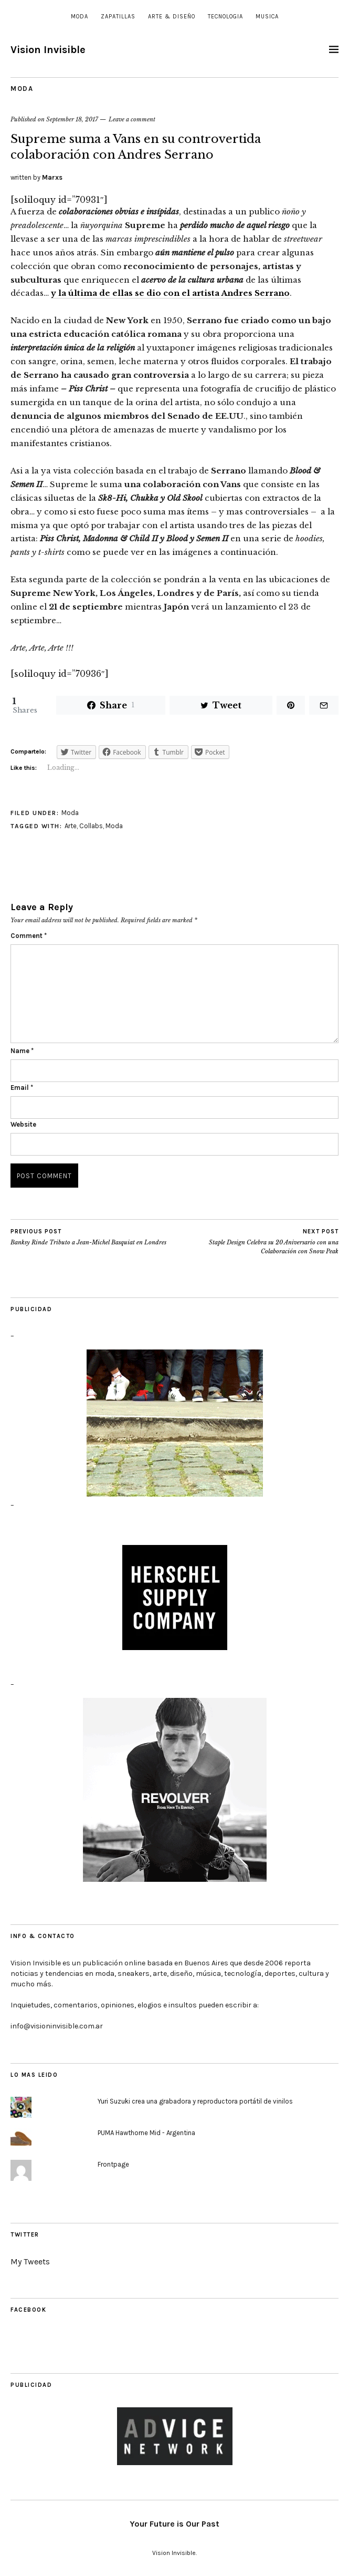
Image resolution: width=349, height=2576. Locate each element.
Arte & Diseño (171, 16)
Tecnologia (225, 16)
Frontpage (113, 2164)
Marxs (52, 177)
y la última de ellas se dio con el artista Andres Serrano (170, 293)
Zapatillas (118, 16)
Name (22, 1051)
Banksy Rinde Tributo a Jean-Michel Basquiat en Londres (88, 1237)
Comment (28, 936)
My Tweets (30, 2261)
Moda (79, 16)
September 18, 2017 (72, 119)
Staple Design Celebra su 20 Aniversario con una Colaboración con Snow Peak (257, 1241)
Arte (71, 826)
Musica (267, 16)
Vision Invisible (48, 50)
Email (21, 1087)
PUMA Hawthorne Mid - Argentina (146, 2133)
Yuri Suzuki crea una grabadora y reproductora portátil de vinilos (195, 2101)
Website (23, 1124)
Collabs (91, 826)
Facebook (28, 2309)
